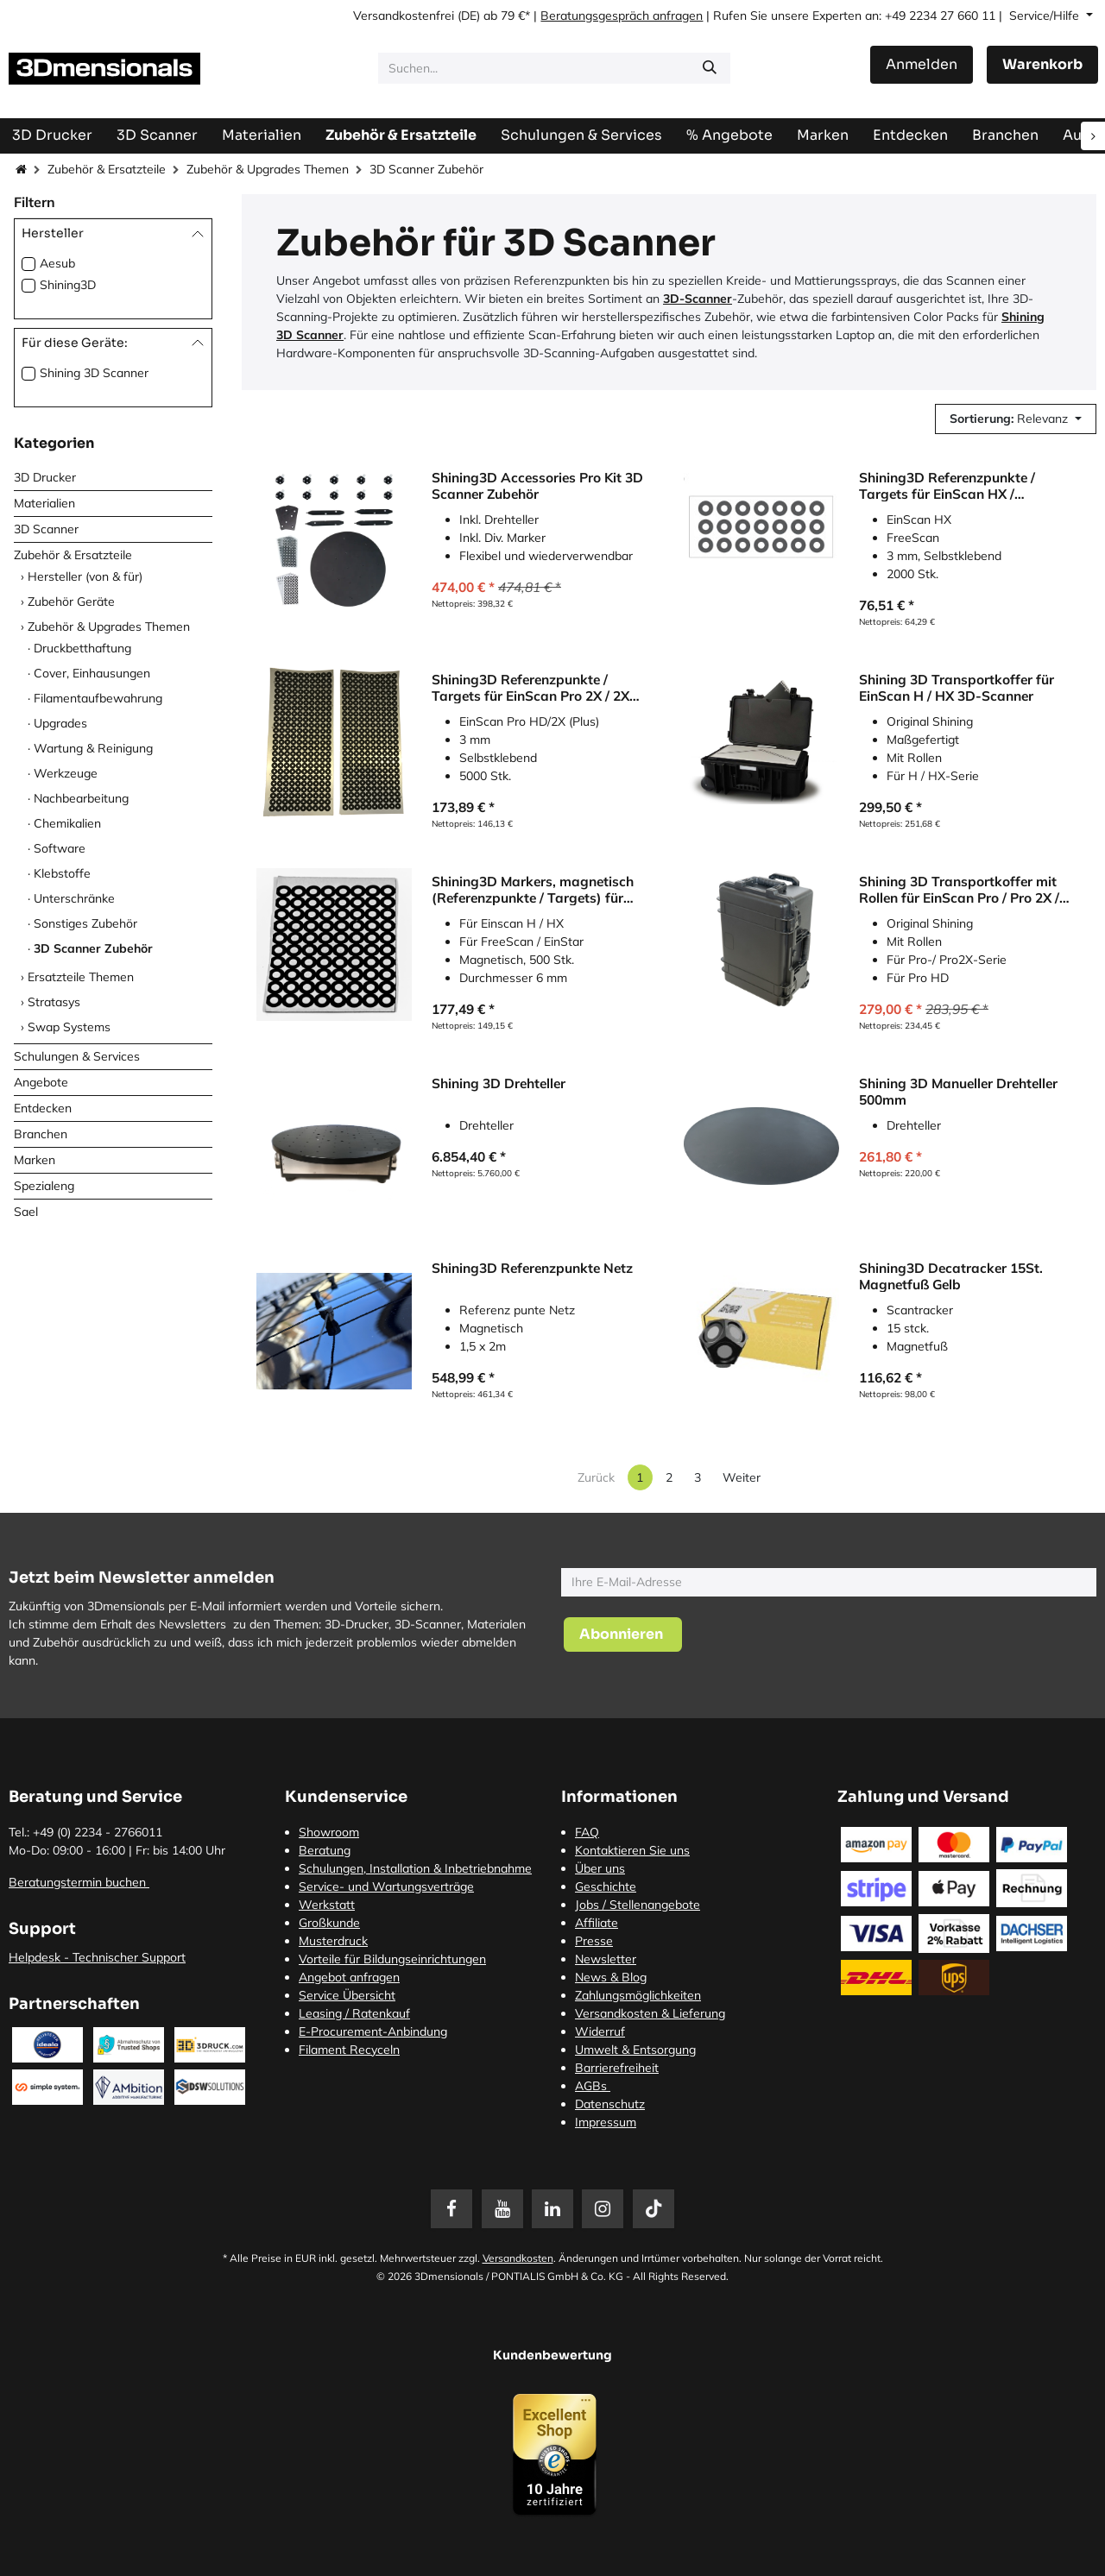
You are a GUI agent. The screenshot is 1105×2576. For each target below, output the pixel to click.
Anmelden (921, 64)
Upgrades (60, 723)
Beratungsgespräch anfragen (621, 15)
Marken (34, 1160)
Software (59, 848)
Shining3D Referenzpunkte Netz (532, 1268)
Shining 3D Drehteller (498, 1083)
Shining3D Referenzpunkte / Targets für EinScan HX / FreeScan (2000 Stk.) (947, 485)
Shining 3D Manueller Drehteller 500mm (958, 1091)
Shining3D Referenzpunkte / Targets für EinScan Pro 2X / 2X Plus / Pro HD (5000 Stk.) (530, 687)
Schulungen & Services (77, 1056)
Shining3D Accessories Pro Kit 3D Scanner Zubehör (537, 485)
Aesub (57, 263)
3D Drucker (45, 477)
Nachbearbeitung (81, 798)
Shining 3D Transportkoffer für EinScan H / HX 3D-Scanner (956, 687)
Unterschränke (74, 898)
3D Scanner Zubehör (93, 948)
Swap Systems (69, 1027)
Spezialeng (44, 1186)
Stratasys (54, 1002)
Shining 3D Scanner (94, 373)
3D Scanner (46, 529)
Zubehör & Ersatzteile (106, 169)
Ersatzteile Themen (81, 977)
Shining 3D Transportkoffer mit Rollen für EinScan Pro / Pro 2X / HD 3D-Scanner (959, 889)
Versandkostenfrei (403, 15)
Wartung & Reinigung (93, 748)
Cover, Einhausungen (92, 673)
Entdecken (43, 1108)
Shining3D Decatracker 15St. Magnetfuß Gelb (951, 1276)
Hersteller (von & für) (85, 576)
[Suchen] (709, 68)
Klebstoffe (62, 873)
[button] (1015, 419)
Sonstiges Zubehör (85, 923)
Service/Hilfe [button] (1046, 15)
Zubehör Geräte (71, 601)
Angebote (41, 1082)
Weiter (742, 1477)
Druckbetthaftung (82, 648)
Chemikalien (67, 823)
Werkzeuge (66, 773)
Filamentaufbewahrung (98, 698)
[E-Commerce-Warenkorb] (1042, 65)
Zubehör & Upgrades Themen (267, 169)
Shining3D (68, 285)
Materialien (44, 503)
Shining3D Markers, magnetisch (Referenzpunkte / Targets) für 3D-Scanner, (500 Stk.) (533, 889)
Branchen (40, 1134)
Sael (26, 1211)
